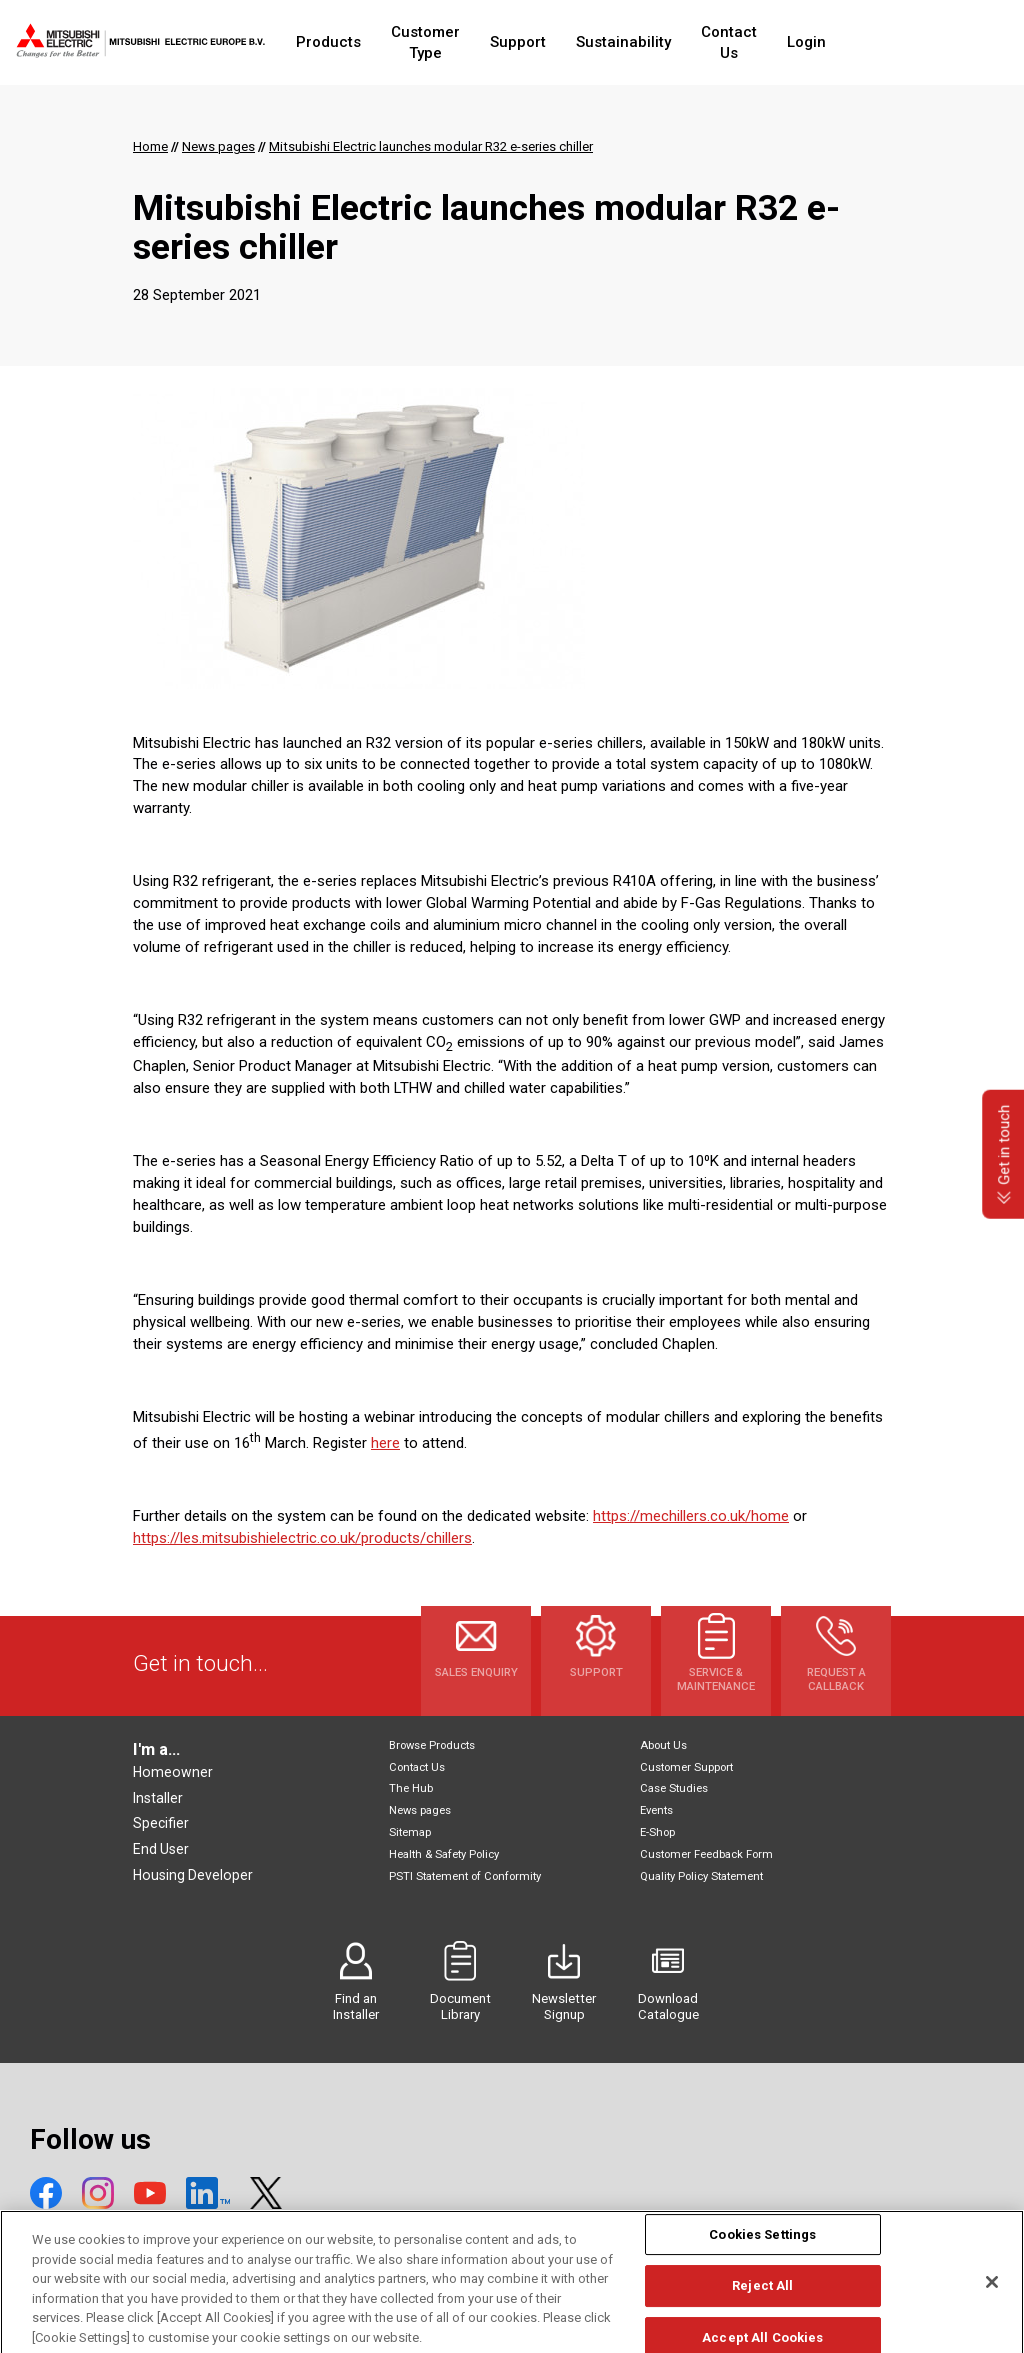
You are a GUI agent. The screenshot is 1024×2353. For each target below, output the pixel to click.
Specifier (161, 1823)
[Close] (992, 2302)
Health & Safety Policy (444, 1854)
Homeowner (173, 1772)
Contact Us (790, 42)
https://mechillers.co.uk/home (691, 1516)
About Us (663, 1745)
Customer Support (686, 1767)
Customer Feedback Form (706, 1854)
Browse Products (432, 1745)
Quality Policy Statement (701, 1876)
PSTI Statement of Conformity (465, 1876)
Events (656, 1810)
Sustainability (673, 42)
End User (161, 1849)
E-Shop (657, 1832)
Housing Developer (193, 1875)
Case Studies (674, 1788)
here (385, 1443)
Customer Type (457, 42)
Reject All (762, 2306)
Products (341, 42)
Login (878, 42)
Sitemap (410, 1832)
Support (568, 42)
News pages (420, 1810)
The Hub (411, 1788)
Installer (158, 1798)
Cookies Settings (762, 2254)
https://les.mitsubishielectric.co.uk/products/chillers (302, 1538)
